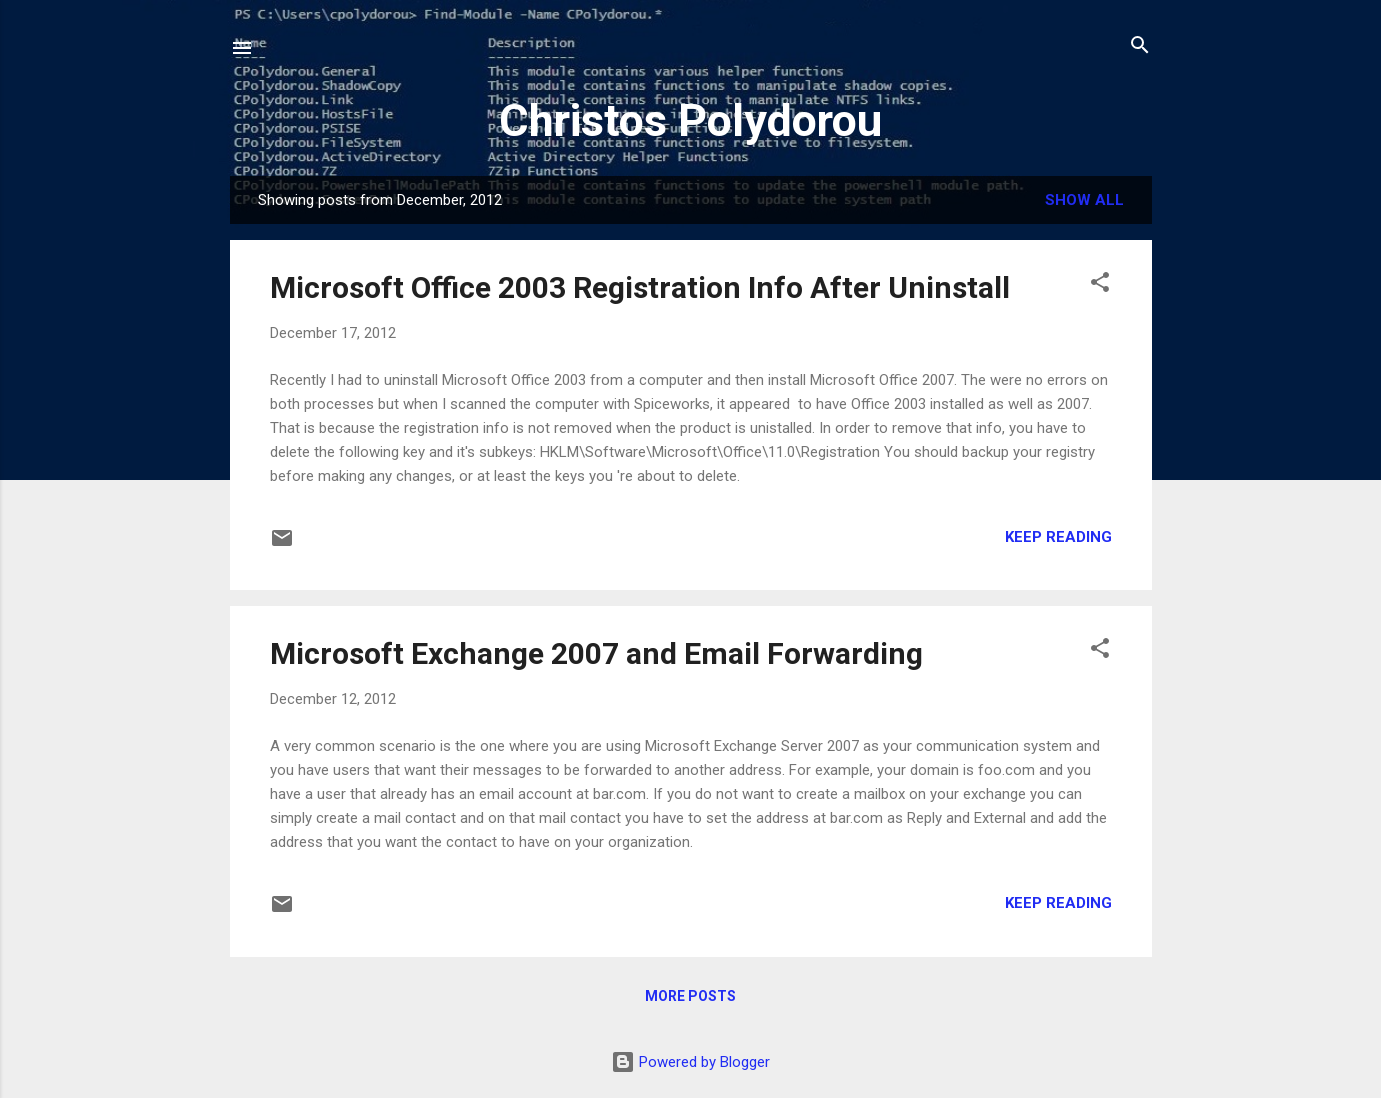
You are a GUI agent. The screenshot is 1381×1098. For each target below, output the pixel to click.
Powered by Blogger (690, 1062)
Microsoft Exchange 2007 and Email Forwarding (596, 653)
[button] (1100, 283)
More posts (690, 996)
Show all (1084, 200)
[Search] (1140, 46)
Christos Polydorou (690, 120)
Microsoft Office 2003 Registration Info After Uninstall (640, 287)
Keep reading (1058, 537)
